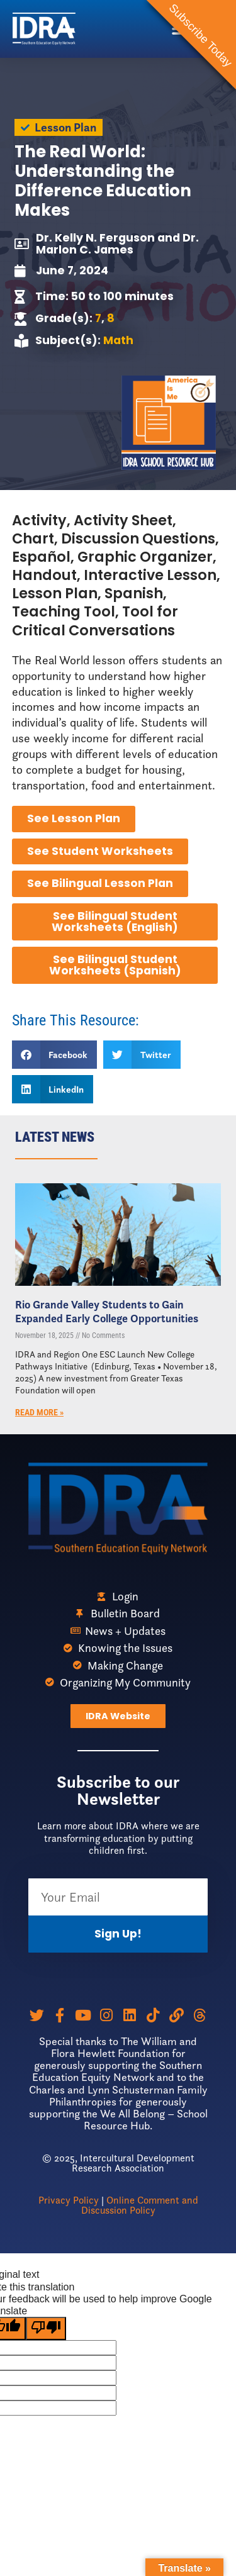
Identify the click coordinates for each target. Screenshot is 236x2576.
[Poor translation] (46, 2328)
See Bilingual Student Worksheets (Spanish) (115, 965)
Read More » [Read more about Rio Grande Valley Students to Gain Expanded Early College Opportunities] (39, 1412)
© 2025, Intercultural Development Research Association (118, 2163)
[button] (55, 1054)
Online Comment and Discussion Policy (139, 2205)
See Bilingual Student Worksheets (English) (115, 921)
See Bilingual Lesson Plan (100, 883)
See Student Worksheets (100, 851)
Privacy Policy (68, 2200)
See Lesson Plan (73, 818)
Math (118, 340)
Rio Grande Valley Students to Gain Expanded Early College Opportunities (106, 1311)
